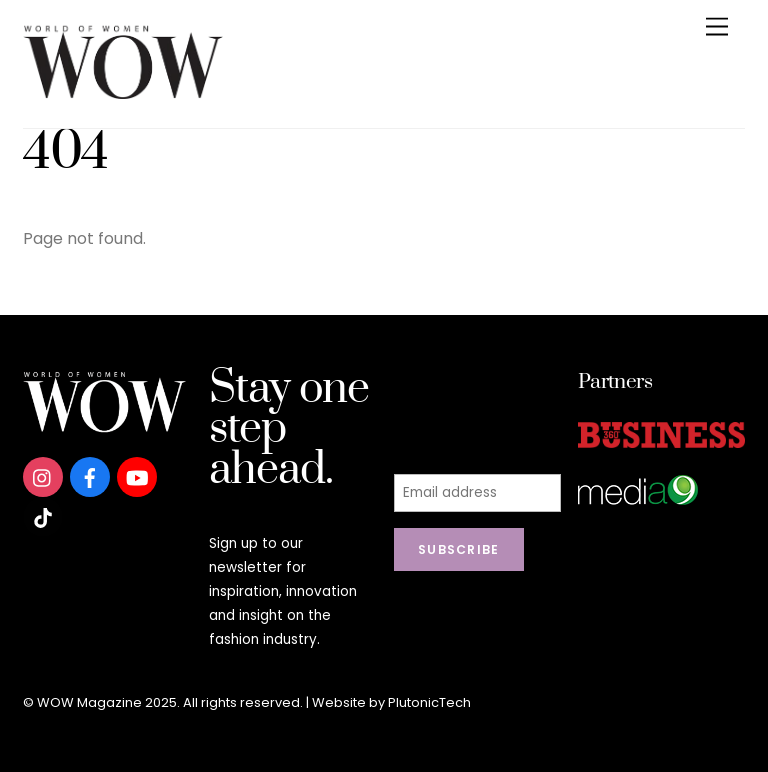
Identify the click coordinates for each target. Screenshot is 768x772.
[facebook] (90, 476)
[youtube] (137, 476)
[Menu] (717, 27)
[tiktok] (43, 516)
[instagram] (43, 476)
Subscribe (459, 549)
